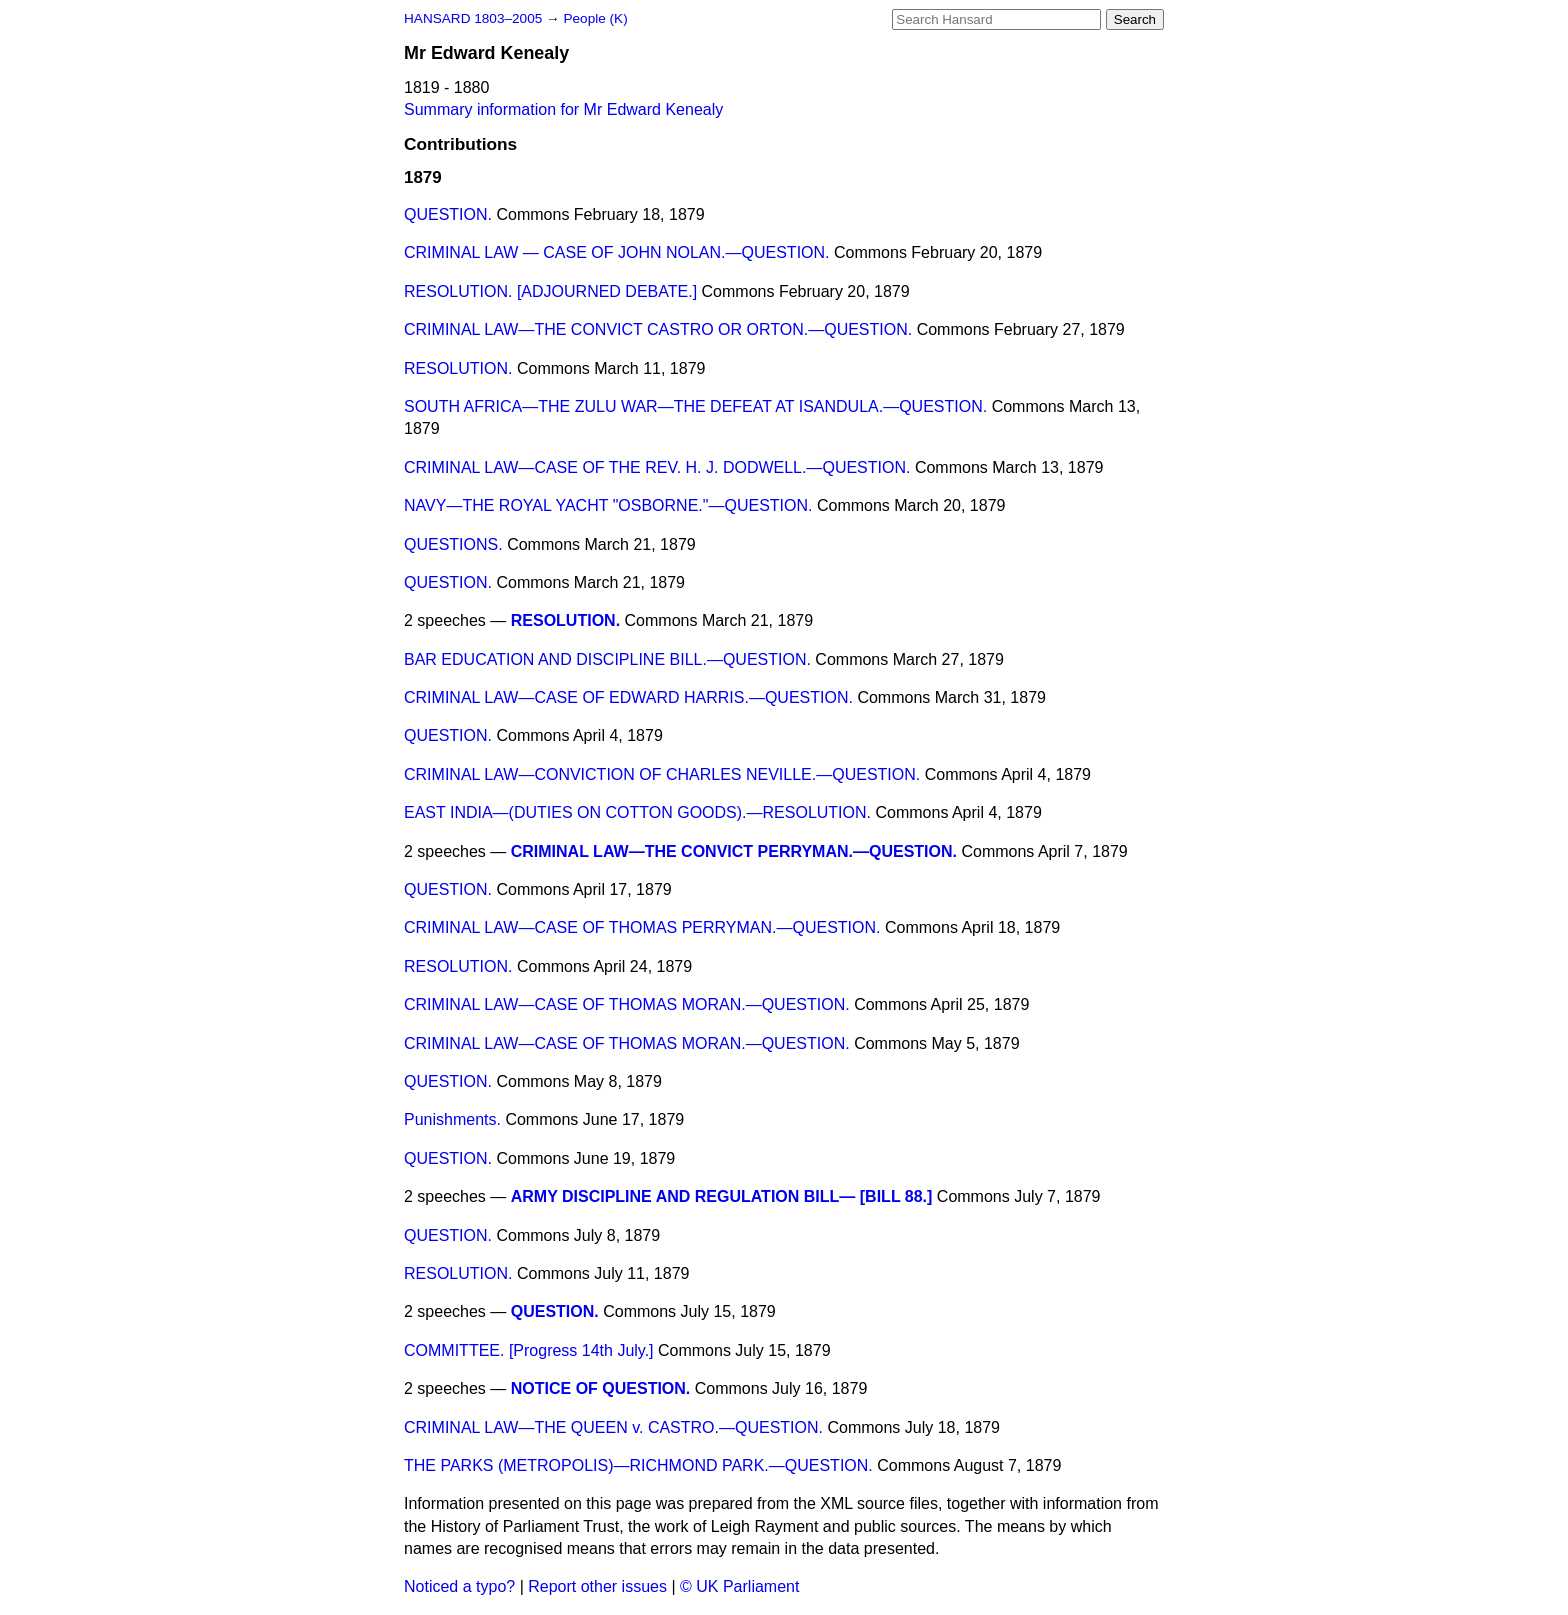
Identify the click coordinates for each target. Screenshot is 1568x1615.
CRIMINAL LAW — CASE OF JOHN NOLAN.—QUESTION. (617, 252)
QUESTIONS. (453, 544)
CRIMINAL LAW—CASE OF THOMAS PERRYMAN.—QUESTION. (642, 927)
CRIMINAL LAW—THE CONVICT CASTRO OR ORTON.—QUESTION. (658, 329)
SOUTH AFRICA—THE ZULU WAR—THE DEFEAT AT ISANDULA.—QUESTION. (695, 406)
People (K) (595, 18)
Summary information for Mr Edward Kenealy (563, 109)
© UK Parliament (739, 1586)
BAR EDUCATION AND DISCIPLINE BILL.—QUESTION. (607, 659)
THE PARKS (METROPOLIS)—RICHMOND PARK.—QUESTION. (638, 1465)
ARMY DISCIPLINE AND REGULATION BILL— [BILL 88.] (722, 1196)
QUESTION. (448, 214)
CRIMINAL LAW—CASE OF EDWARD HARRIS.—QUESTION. (628, 697)
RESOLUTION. (458, 368)
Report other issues (597, 1586)
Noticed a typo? (459, 1586)
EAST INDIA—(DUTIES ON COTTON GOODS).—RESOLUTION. (637, 812)
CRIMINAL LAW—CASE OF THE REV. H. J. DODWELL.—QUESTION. (657, 467)
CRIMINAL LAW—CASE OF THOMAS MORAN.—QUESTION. (627, 1004)
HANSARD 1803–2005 (473, 18)
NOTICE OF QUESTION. (601, 1388)
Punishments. (452, 1119)
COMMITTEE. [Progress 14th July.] (529, 1350)
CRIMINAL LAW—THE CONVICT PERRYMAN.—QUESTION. (734, 851)
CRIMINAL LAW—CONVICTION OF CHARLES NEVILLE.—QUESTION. (662, 774)
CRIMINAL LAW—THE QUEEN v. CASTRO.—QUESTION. (613, 1427)
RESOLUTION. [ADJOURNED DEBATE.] (550, 291)
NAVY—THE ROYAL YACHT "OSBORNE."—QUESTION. (608, 505)
